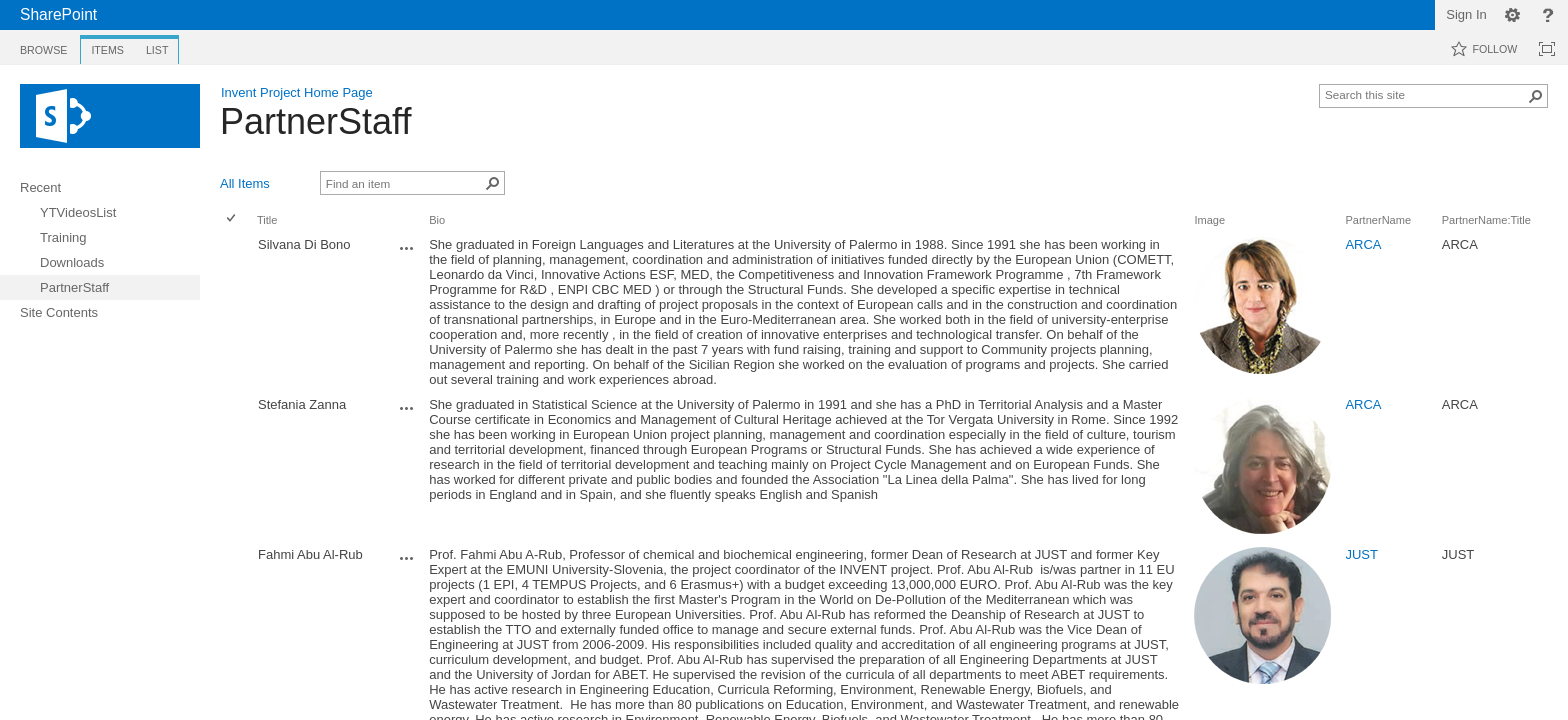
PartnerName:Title (1486, 220)
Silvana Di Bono (304, 244)
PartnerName (1378, 220)
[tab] (43, 46)
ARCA (1363, 244)
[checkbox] (231, 312)
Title (267, 220)
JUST (1361, 554)
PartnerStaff (315, 121)
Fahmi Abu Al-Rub (310, 554)
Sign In (1466, 14)
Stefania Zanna (302, 404)
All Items (245, 183)
